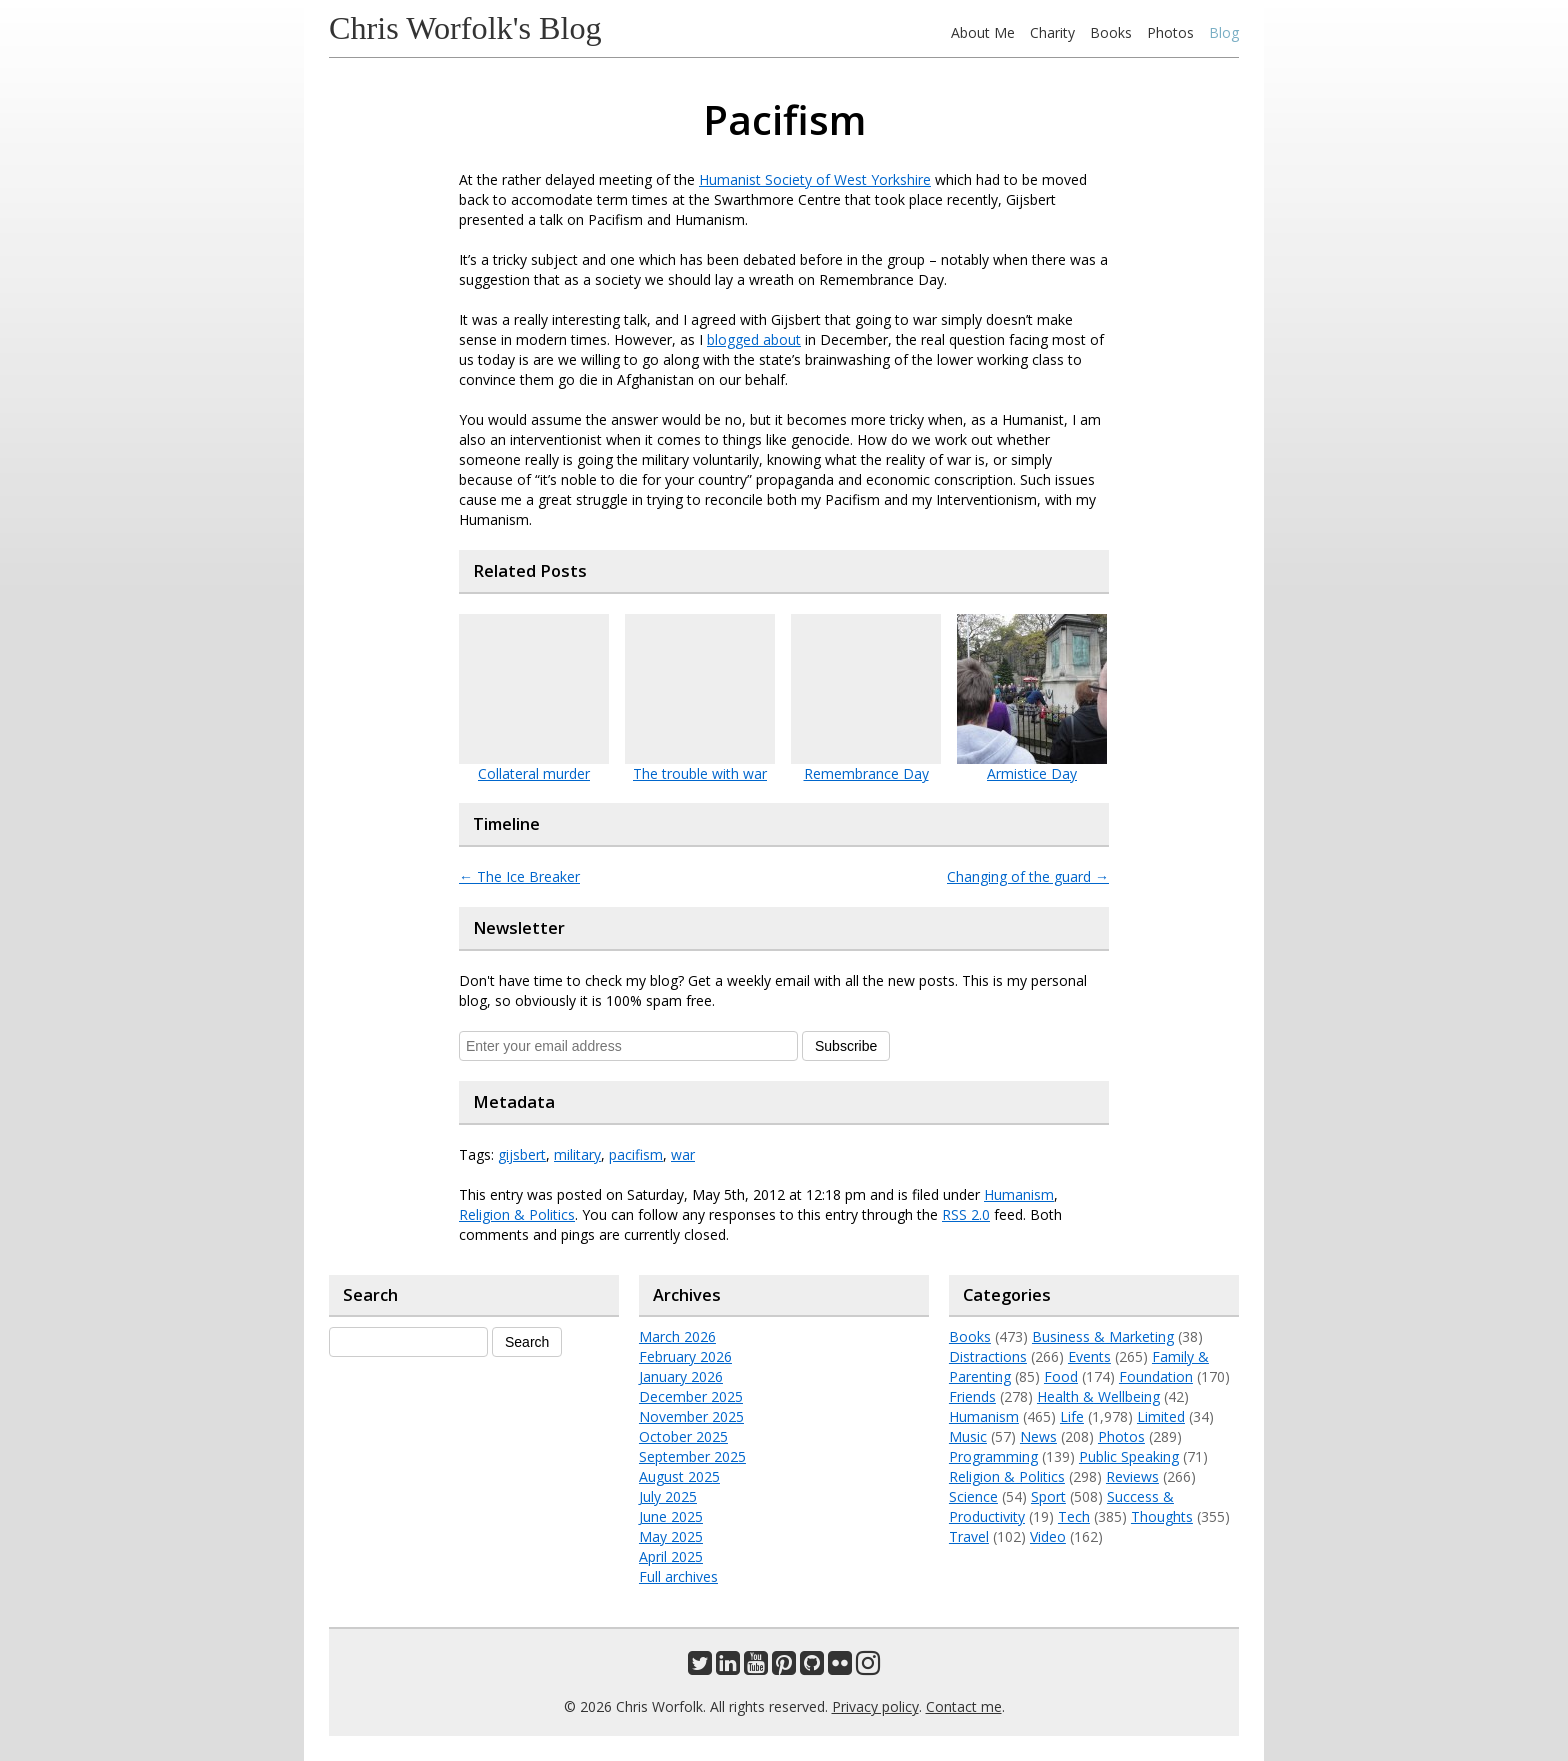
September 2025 (692, 1456)
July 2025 (668, 1496)
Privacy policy (875, 1706)
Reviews (1132, 1476)
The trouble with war (700, 773)
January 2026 (681, 1376)
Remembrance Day (866, 773)
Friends (972, 1396)
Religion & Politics (517, 1214)
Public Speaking (1129, 1456)
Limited (1161, 1416)
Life (1072, 1416)
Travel (969, 1536)
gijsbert (522, 1154)
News (1038, 1436)
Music (968, 1436)
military (577, 1154)
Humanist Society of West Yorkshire (815, 179)
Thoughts (1162, 1516)
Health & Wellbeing (1098, 1396)
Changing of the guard (1028, 876)
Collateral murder (534, 773)
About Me (983, 32)
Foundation (1156, 1376)
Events (1089, 1356)
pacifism (636, 1154)
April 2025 (671, 1556)
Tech (1074, 1516)
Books (1111, 32)
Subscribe (846, 1046)
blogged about (754, 339)
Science (973, 1496)
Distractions (988, 1356)
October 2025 (683, 1436)
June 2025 (671, 1516)
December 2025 (691, 1396)
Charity (1052, 32)
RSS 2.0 (966, 1214)
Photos (1170, 32)
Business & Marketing (1103, 1336)
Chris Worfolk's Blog (465, 28)
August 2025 (679, 1476)
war (683, 1154)
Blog (1224, 32)
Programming (993, 1456)
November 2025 (691, 1416)
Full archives (678, 1576)
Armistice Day (1032, 773)
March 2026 (677, 1336)
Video (1048, 1536)
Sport (1048, 1496)
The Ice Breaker (519, 876)
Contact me (964, 1706)
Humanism (1019, 1194)
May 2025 (671, 1536)
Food (1061, 1376)
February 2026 (685, 1356)
